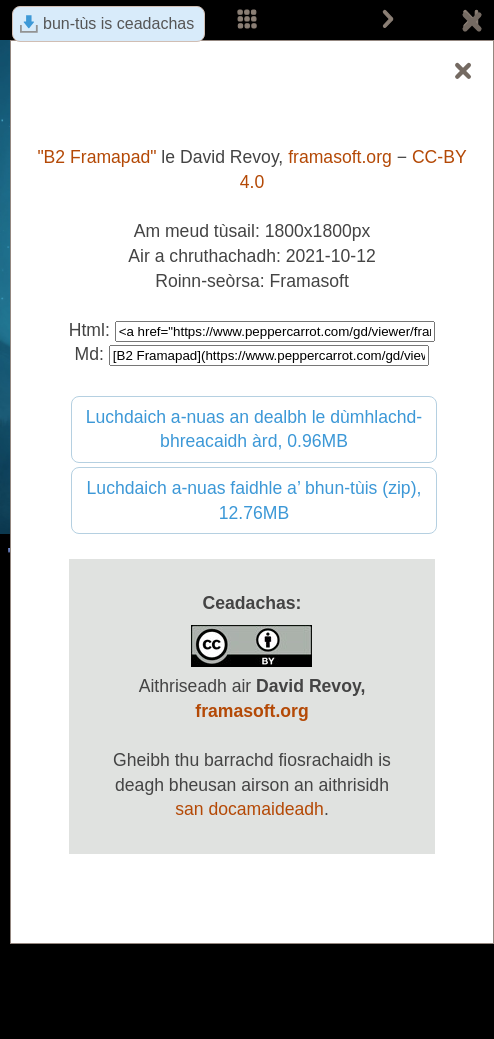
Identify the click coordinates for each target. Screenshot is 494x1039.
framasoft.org (340, 157)
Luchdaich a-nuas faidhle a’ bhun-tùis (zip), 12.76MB (254, 500)
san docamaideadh (249, 809)
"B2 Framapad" (96, 157)
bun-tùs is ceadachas (118, 23)
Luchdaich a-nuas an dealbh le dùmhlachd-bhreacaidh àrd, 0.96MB (254, 429)
